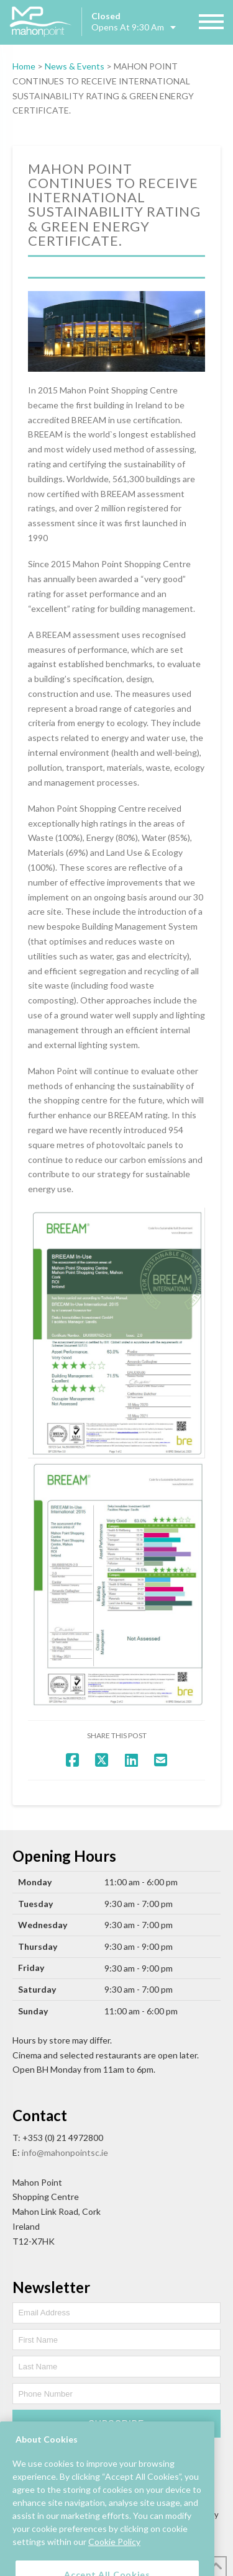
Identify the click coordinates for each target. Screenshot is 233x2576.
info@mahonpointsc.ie (65, 2152)
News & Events (74, 66)
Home (23, 66)
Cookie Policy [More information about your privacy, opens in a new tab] (114, 2553)
